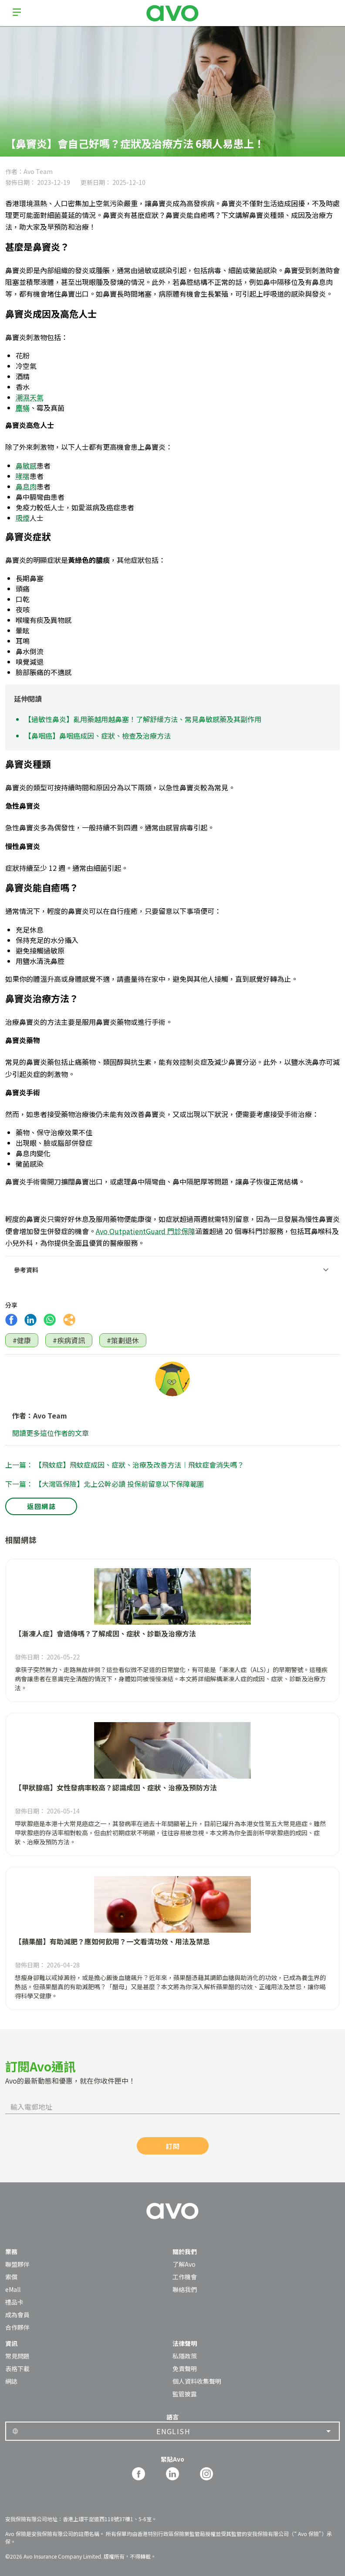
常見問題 (17, 2356)
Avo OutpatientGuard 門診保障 (145, 1231)
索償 (11, 2276)
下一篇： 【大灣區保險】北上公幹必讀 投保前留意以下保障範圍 (104, 1484)
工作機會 (184, 2276)
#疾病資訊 (69, 1340)
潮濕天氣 (30, 397)
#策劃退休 (123, 1340)
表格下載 (17, 2368)
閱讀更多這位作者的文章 (50, 1433)
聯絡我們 (184, 2289)
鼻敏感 (26, 465)
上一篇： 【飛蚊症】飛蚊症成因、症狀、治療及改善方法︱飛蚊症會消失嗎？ (124, 1464)
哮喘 (23, 476)
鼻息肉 (26, 486)
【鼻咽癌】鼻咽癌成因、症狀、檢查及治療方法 (97, 735)
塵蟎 (23, 407)
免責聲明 (184, 2368)
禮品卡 (14, 2302)
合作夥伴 (17, 2327)
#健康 (22, 1340)
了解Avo (184, 2264)
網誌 (11, 2381)
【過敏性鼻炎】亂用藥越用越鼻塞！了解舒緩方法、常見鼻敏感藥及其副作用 (142, 719)
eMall (12, 2289)
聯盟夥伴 (17, 2264)
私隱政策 (184, 2356)
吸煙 (23, 517)
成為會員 (17, 2314)
